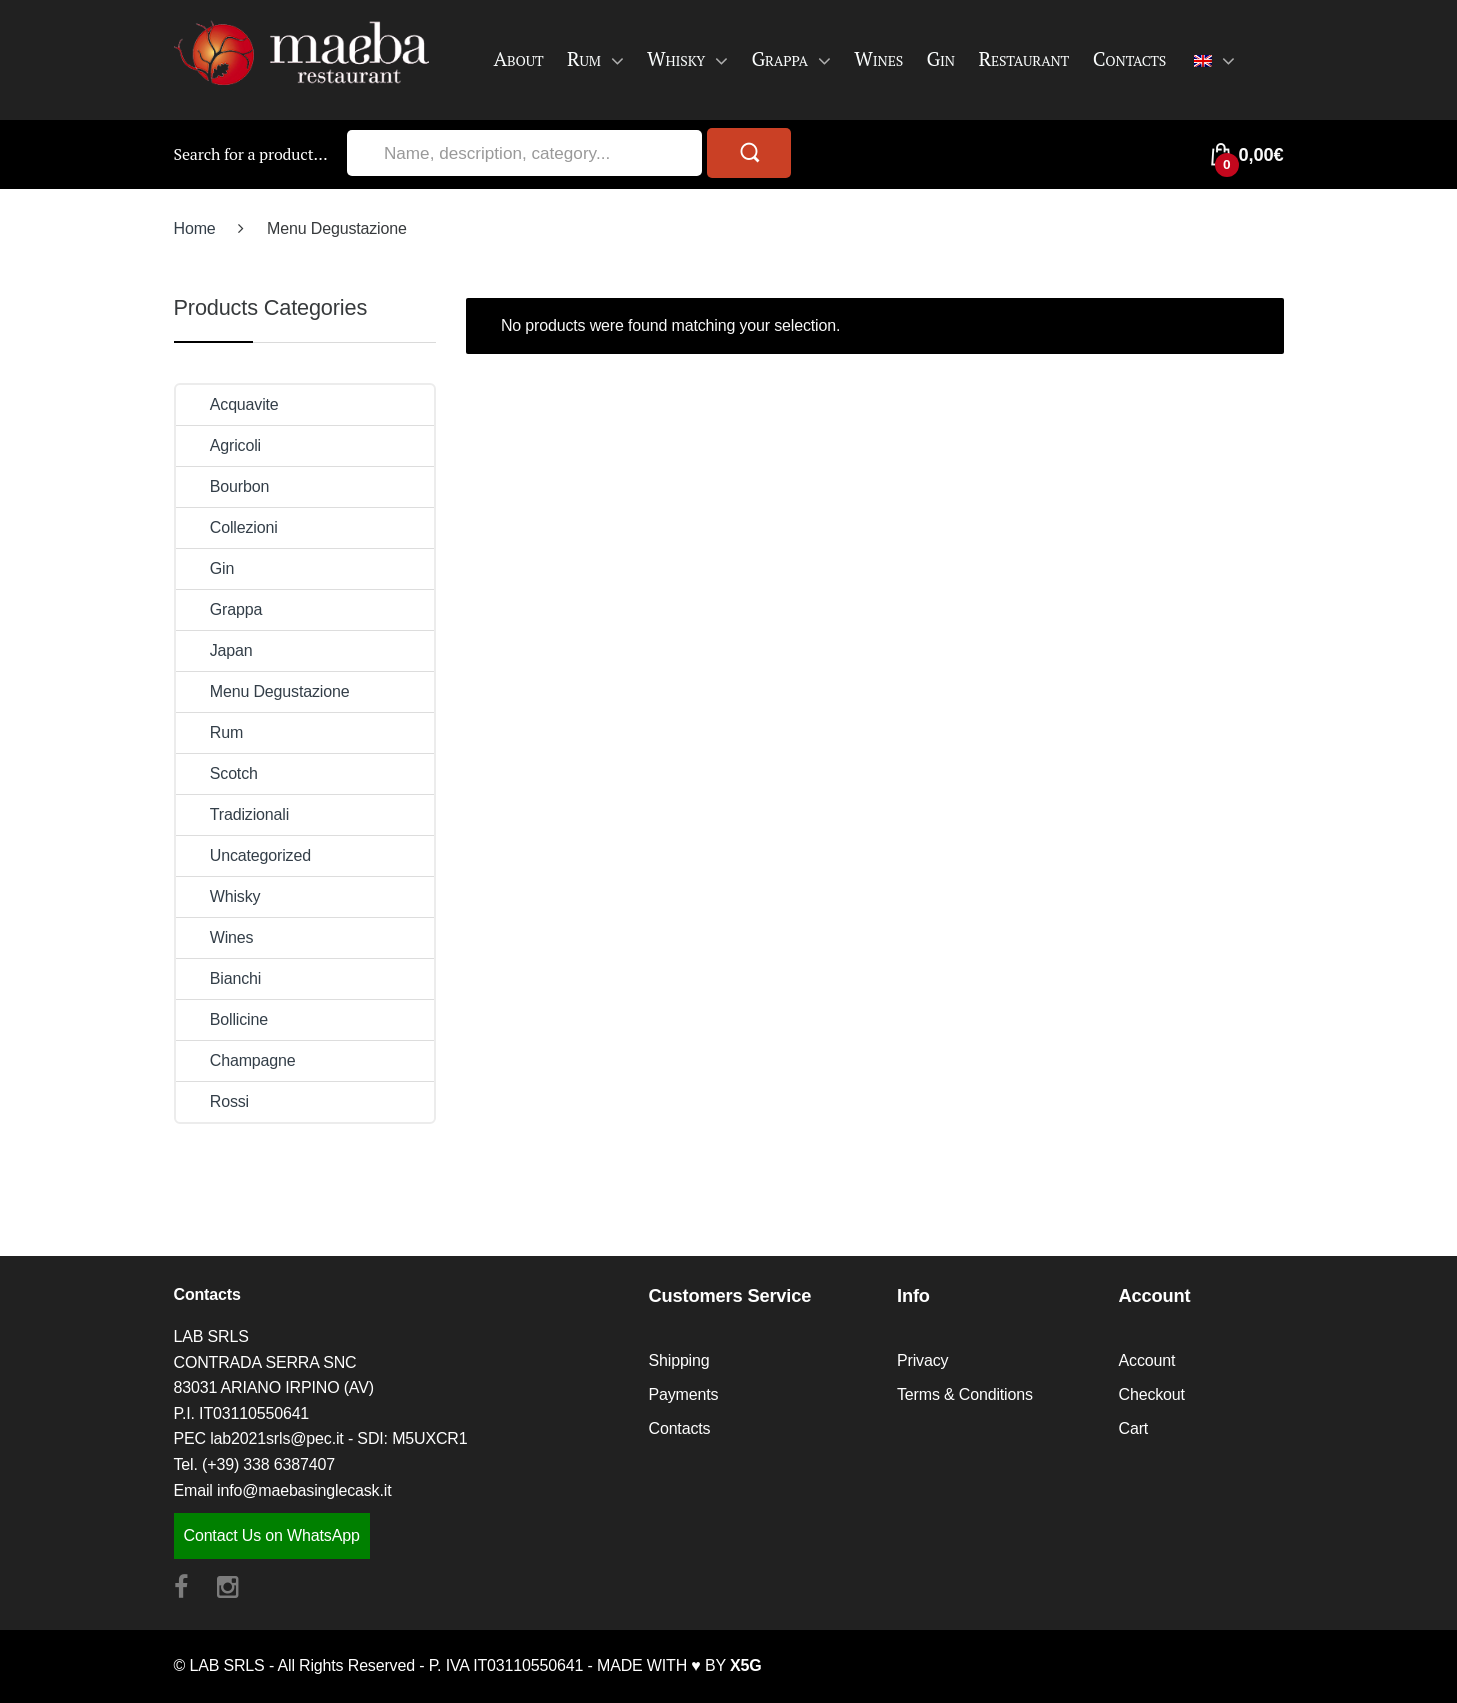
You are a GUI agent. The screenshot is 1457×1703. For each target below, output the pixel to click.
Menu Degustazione (263, 691)
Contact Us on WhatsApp (272, 1535)
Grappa (779, 58)
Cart (1134, 1428)
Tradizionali (233, 814)
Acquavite (227, 404)
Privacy (922, 1360)
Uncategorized (243, 855)
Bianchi (219, 978)
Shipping (679, 1360)
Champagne (236, 1060)
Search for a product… (251, 154)
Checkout (1152, 1394)
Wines (878, 58)
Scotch (217, 773)
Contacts (1129, 58)
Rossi (213, 1101)
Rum (584, 58)
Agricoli (218, 445)
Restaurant (1023, 58)
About (519, 58)
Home (195, 228)
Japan (214, 650)
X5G (746, 1665)
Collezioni (227, 527)
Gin (940, 58)
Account (1147, 1360)
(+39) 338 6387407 (268, 1464)
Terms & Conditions (965, 1394)
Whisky (676, 58)
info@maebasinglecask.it (304, 1490)
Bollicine (222, 1019)
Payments (684, 1394)
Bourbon (223, 486)
